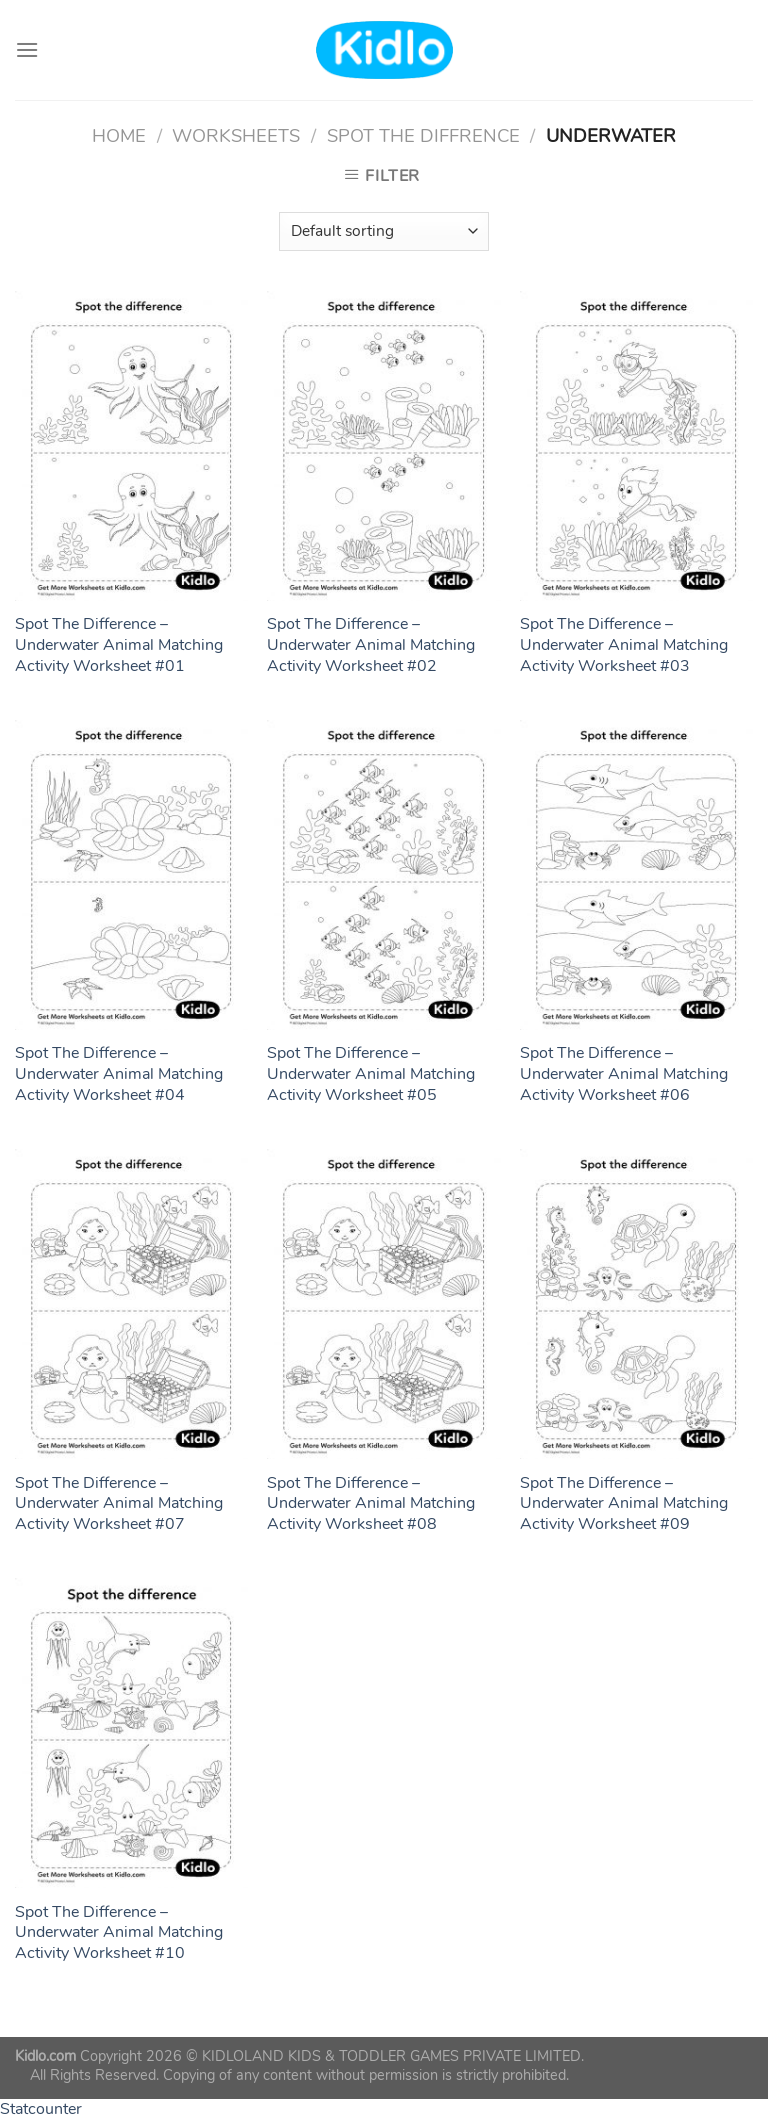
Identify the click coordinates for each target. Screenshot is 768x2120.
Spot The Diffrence (423, 135)
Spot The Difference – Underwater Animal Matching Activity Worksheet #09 (624, 1504)
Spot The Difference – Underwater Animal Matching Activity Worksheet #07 (119, 1504)
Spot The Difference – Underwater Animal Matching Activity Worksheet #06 (624, 1074)
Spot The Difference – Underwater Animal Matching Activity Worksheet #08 (371, 1504)
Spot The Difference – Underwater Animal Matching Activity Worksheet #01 (119, 645)
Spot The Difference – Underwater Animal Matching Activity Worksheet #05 (371, 1074)
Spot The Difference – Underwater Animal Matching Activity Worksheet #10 (119, 1933)
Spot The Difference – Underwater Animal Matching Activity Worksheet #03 (624, 645)
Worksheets (236, 135)
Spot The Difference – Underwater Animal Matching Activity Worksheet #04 (119, 1074)
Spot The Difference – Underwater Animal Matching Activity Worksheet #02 (371, 645)
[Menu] (27, 49)
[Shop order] (384, 231)
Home (119, 135)
